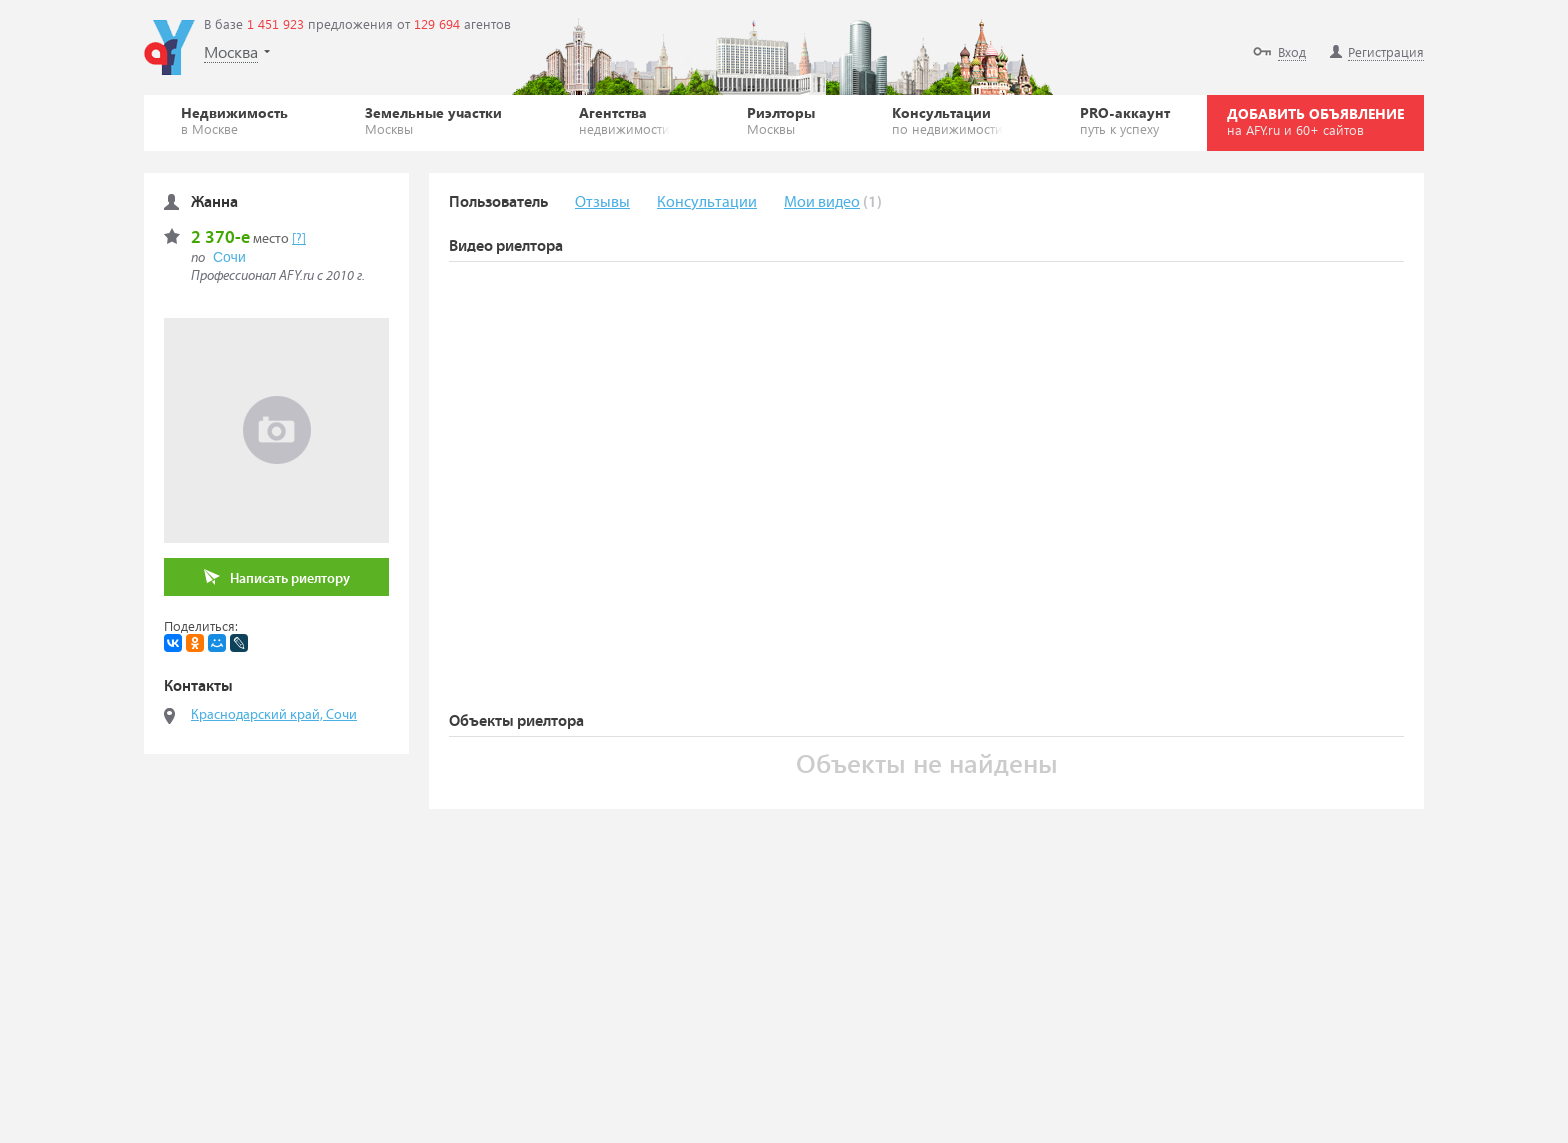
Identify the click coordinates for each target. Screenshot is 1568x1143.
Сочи (229, 257)
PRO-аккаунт (1125, 120)
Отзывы (602, 202)
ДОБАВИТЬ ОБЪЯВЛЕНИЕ (1315, 121)
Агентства (624, 120)
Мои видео (822, 202)
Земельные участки (433, 120)
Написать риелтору (277, 577)
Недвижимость (234, 120)
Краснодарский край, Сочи (274, 715)
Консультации (947, 120)
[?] (299, 239)
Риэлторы (781, 120)
